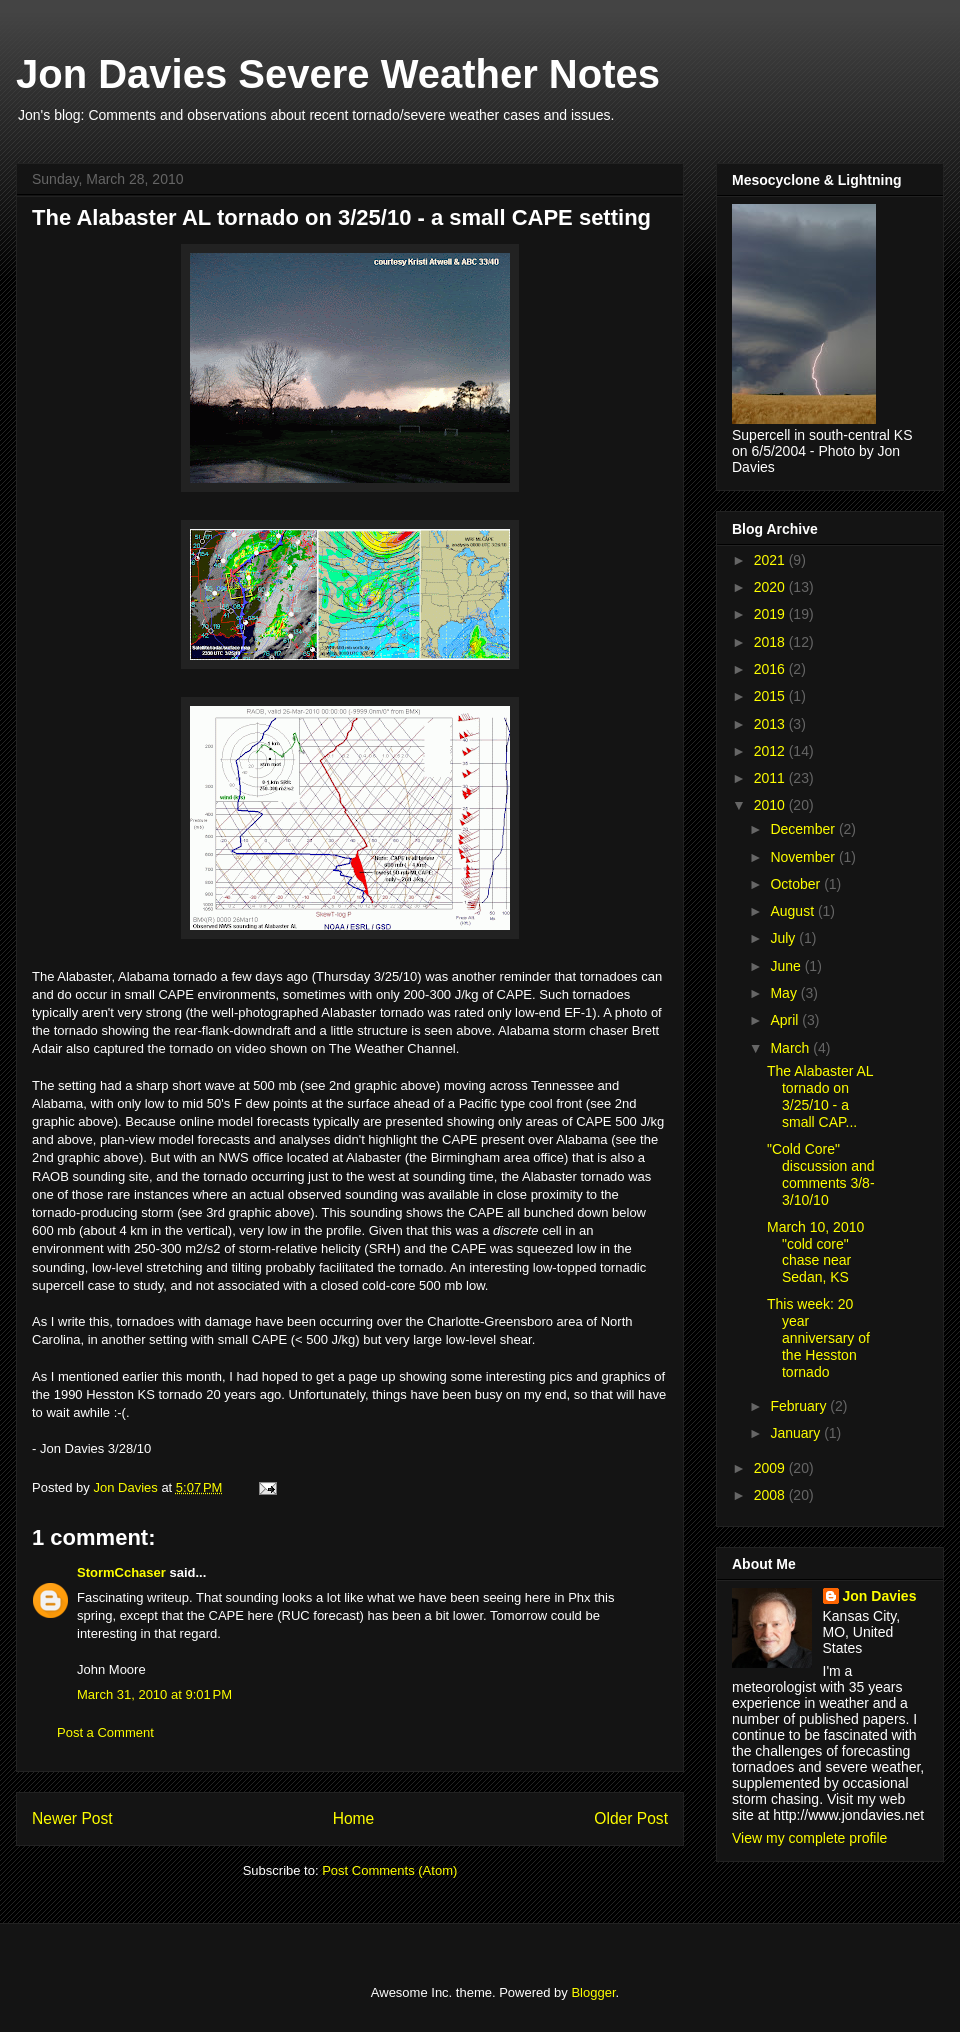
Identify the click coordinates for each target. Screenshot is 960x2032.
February (800, 1406)
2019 (771, 614)
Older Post (631, 1818)
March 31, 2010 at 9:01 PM (154, 1694)
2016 (771, 669)
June (787, 966)
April (786, 1020)
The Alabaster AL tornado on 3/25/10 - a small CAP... (820, 1096)
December (804, 829)
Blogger (593, 1992)
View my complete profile (809, 1838)
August (793, 911)
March (791, 1048)
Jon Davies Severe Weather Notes (338, 74)
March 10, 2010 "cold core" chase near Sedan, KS (815, 1252)
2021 (771, 560)
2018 (771, 642)
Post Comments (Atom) (389, 1870)
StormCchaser (121, 1572)
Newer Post (72, 1818)
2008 (771, 1495)
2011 (771, 778)
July (784, 938)
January (797, 1433)
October (797, 884)
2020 (771, 587)
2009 (771, 1468)
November (804, 857)
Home (354, 1818)
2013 (771, 724)
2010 (771, 805)
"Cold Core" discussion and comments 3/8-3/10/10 (821, 1174)
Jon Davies (880, 1596)
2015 (771, 696)
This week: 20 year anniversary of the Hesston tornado (818, 1337)
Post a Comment (105, 1732)
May (785, 993)
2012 (771, 751)
